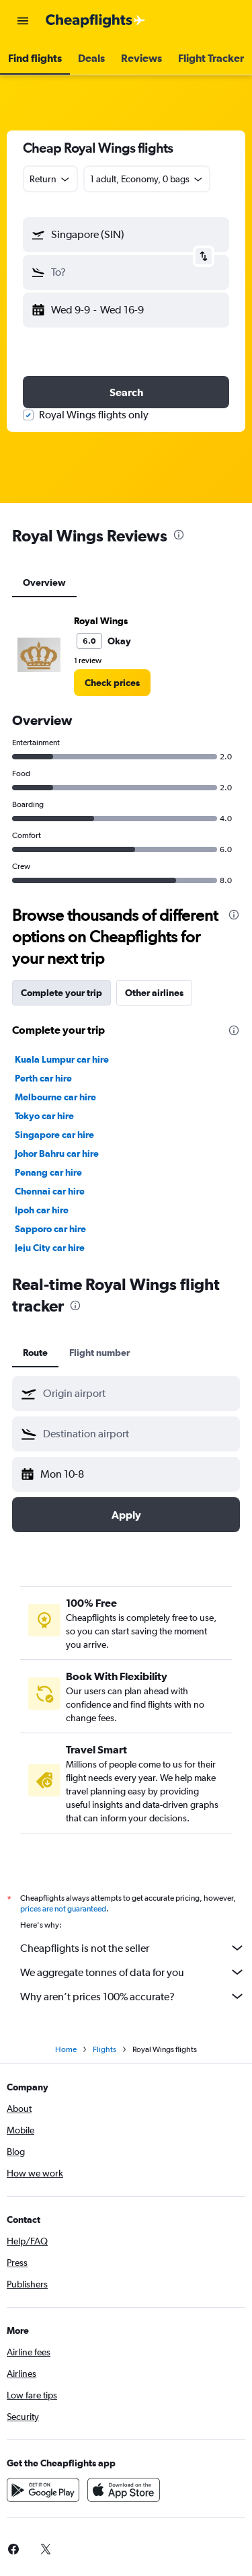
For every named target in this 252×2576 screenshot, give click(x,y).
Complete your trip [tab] (61, 992)
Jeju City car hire (50, 1247)
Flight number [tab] (99, 1352)
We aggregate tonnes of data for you (132, 1972)
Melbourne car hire (55, 1097)
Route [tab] (35, 1352)
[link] (112, 682)
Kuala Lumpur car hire (62, 1059)
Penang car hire (48, 1172)
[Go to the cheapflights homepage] (95, 21)
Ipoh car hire (42, 1210)
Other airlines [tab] (154, 992)
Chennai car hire (50, 1191)
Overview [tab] (44, 582)
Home (66, 2049)
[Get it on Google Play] (43, 2490)
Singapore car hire (54, 1134)
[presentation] (179, 535)
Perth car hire (43, 1078)
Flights (104, 2049)
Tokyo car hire (44, 1115)
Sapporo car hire (50, 1228)
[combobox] (50, 178)
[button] (23, 21)
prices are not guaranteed (63, 1909)
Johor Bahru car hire (57, 1153)
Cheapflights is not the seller (132, 1948)
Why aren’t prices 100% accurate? (132, 1996)
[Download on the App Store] (123, 2490)
